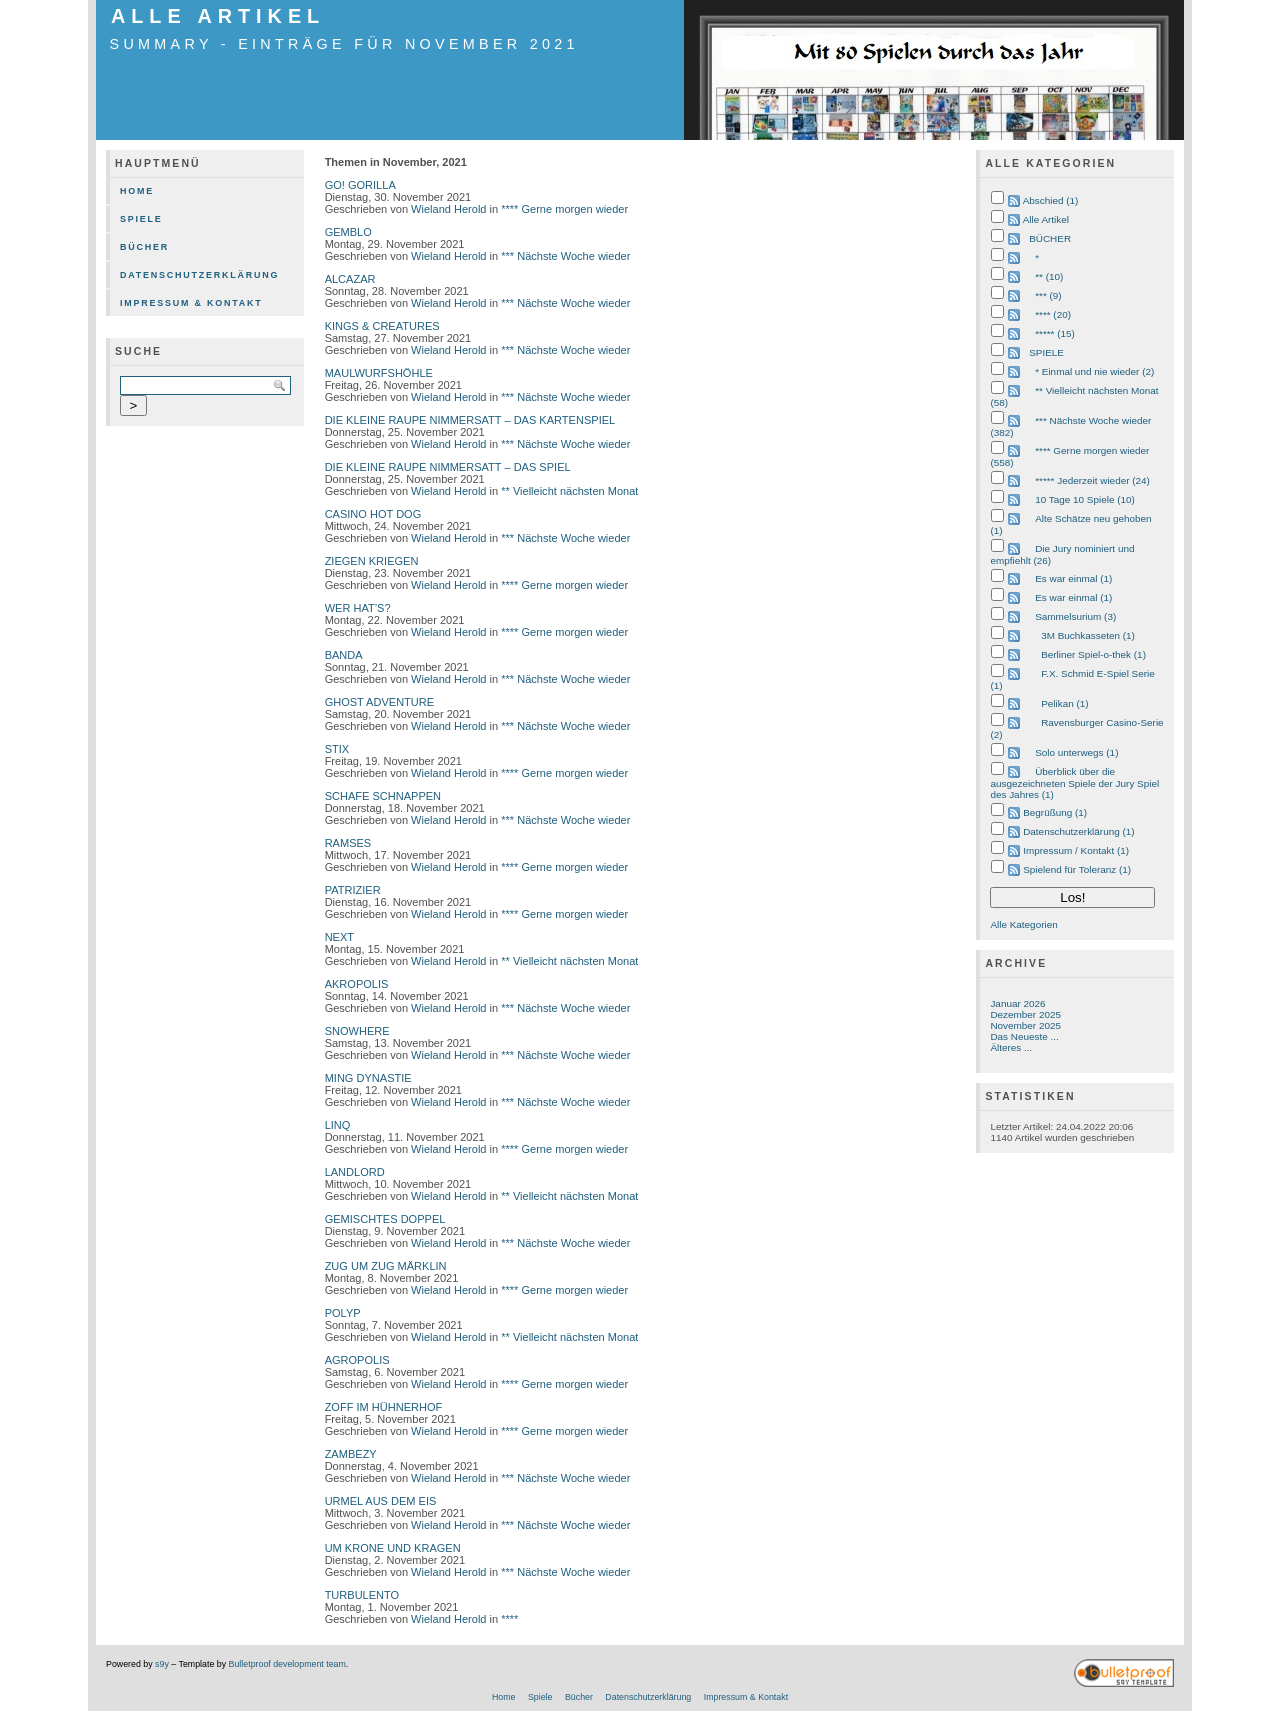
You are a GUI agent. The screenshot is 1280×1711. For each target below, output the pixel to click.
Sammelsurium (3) (1075, 616)
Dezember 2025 (1025, 1014)
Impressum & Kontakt (191, 303)
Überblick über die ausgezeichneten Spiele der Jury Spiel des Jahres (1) (1074, 783)
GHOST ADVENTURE (380, 702)
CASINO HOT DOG (373, 514)
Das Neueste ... (1024, 1036)
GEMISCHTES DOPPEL (385, 1219)
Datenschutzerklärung (199, 275)
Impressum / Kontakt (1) (1076, 850)
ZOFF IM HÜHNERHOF (384, 1407)
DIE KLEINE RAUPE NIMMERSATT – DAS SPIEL (448, 467)
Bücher (144, 247)
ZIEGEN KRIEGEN (372, 561)
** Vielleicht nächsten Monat (569, 491)
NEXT (339, 937)
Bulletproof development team (287, 1664)
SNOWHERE (357, 1031)
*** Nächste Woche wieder (565, 256)
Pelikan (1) (1064, 703)
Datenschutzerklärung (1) (1078, 831)
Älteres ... (1011, 1047)
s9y (162, 1664)
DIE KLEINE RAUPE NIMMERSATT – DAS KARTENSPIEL (470, 420)
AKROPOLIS (357, 984)
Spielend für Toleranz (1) (1077, 869)
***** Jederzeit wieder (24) (1092, 480)
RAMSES (348, 843)
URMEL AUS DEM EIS (381, 1501)
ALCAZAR (350, 279)
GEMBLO (348, 232)
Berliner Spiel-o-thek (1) (1093, 654)
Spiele (141, 219)
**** (509, 1619)
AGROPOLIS (357, 1360)
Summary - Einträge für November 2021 (344, 44)
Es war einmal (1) (1073, 578)
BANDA (344, 655)
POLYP (343, 1313)
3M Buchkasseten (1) (1088, 635)
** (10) (1049, 276)
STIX (337, 749)
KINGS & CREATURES (382, 326)
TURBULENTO (362, 1595)
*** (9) (1048, 295)
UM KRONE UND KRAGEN (393, 1548)
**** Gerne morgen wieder (564, 209)
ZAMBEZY (351, 1454)
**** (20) (1053, 314)
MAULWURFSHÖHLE (379, 373)
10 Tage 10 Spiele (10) (1085, 499)
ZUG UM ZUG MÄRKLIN (386, 1266)
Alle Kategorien (1023, 924)
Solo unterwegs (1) (1076, 752)
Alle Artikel (218, 16)
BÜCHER (1050, 238)
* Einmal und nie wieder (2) (1094, 371)
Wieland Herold (448, 209)
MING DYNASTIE (368, 1078)
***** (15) (1055, 333)
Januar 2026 (1017, 1003)
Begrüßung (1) (1055, 812)
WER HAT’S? (358, 608)
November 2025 (1025, 1025)
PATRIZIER (353, 890)
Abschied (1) (1051, 200)
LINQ (338, 1125)
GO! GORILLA (360, 185)
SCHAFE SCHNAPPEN (383, 796)
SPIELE (1046, 352)
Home (137, 191)
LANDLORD (355, 1172)
